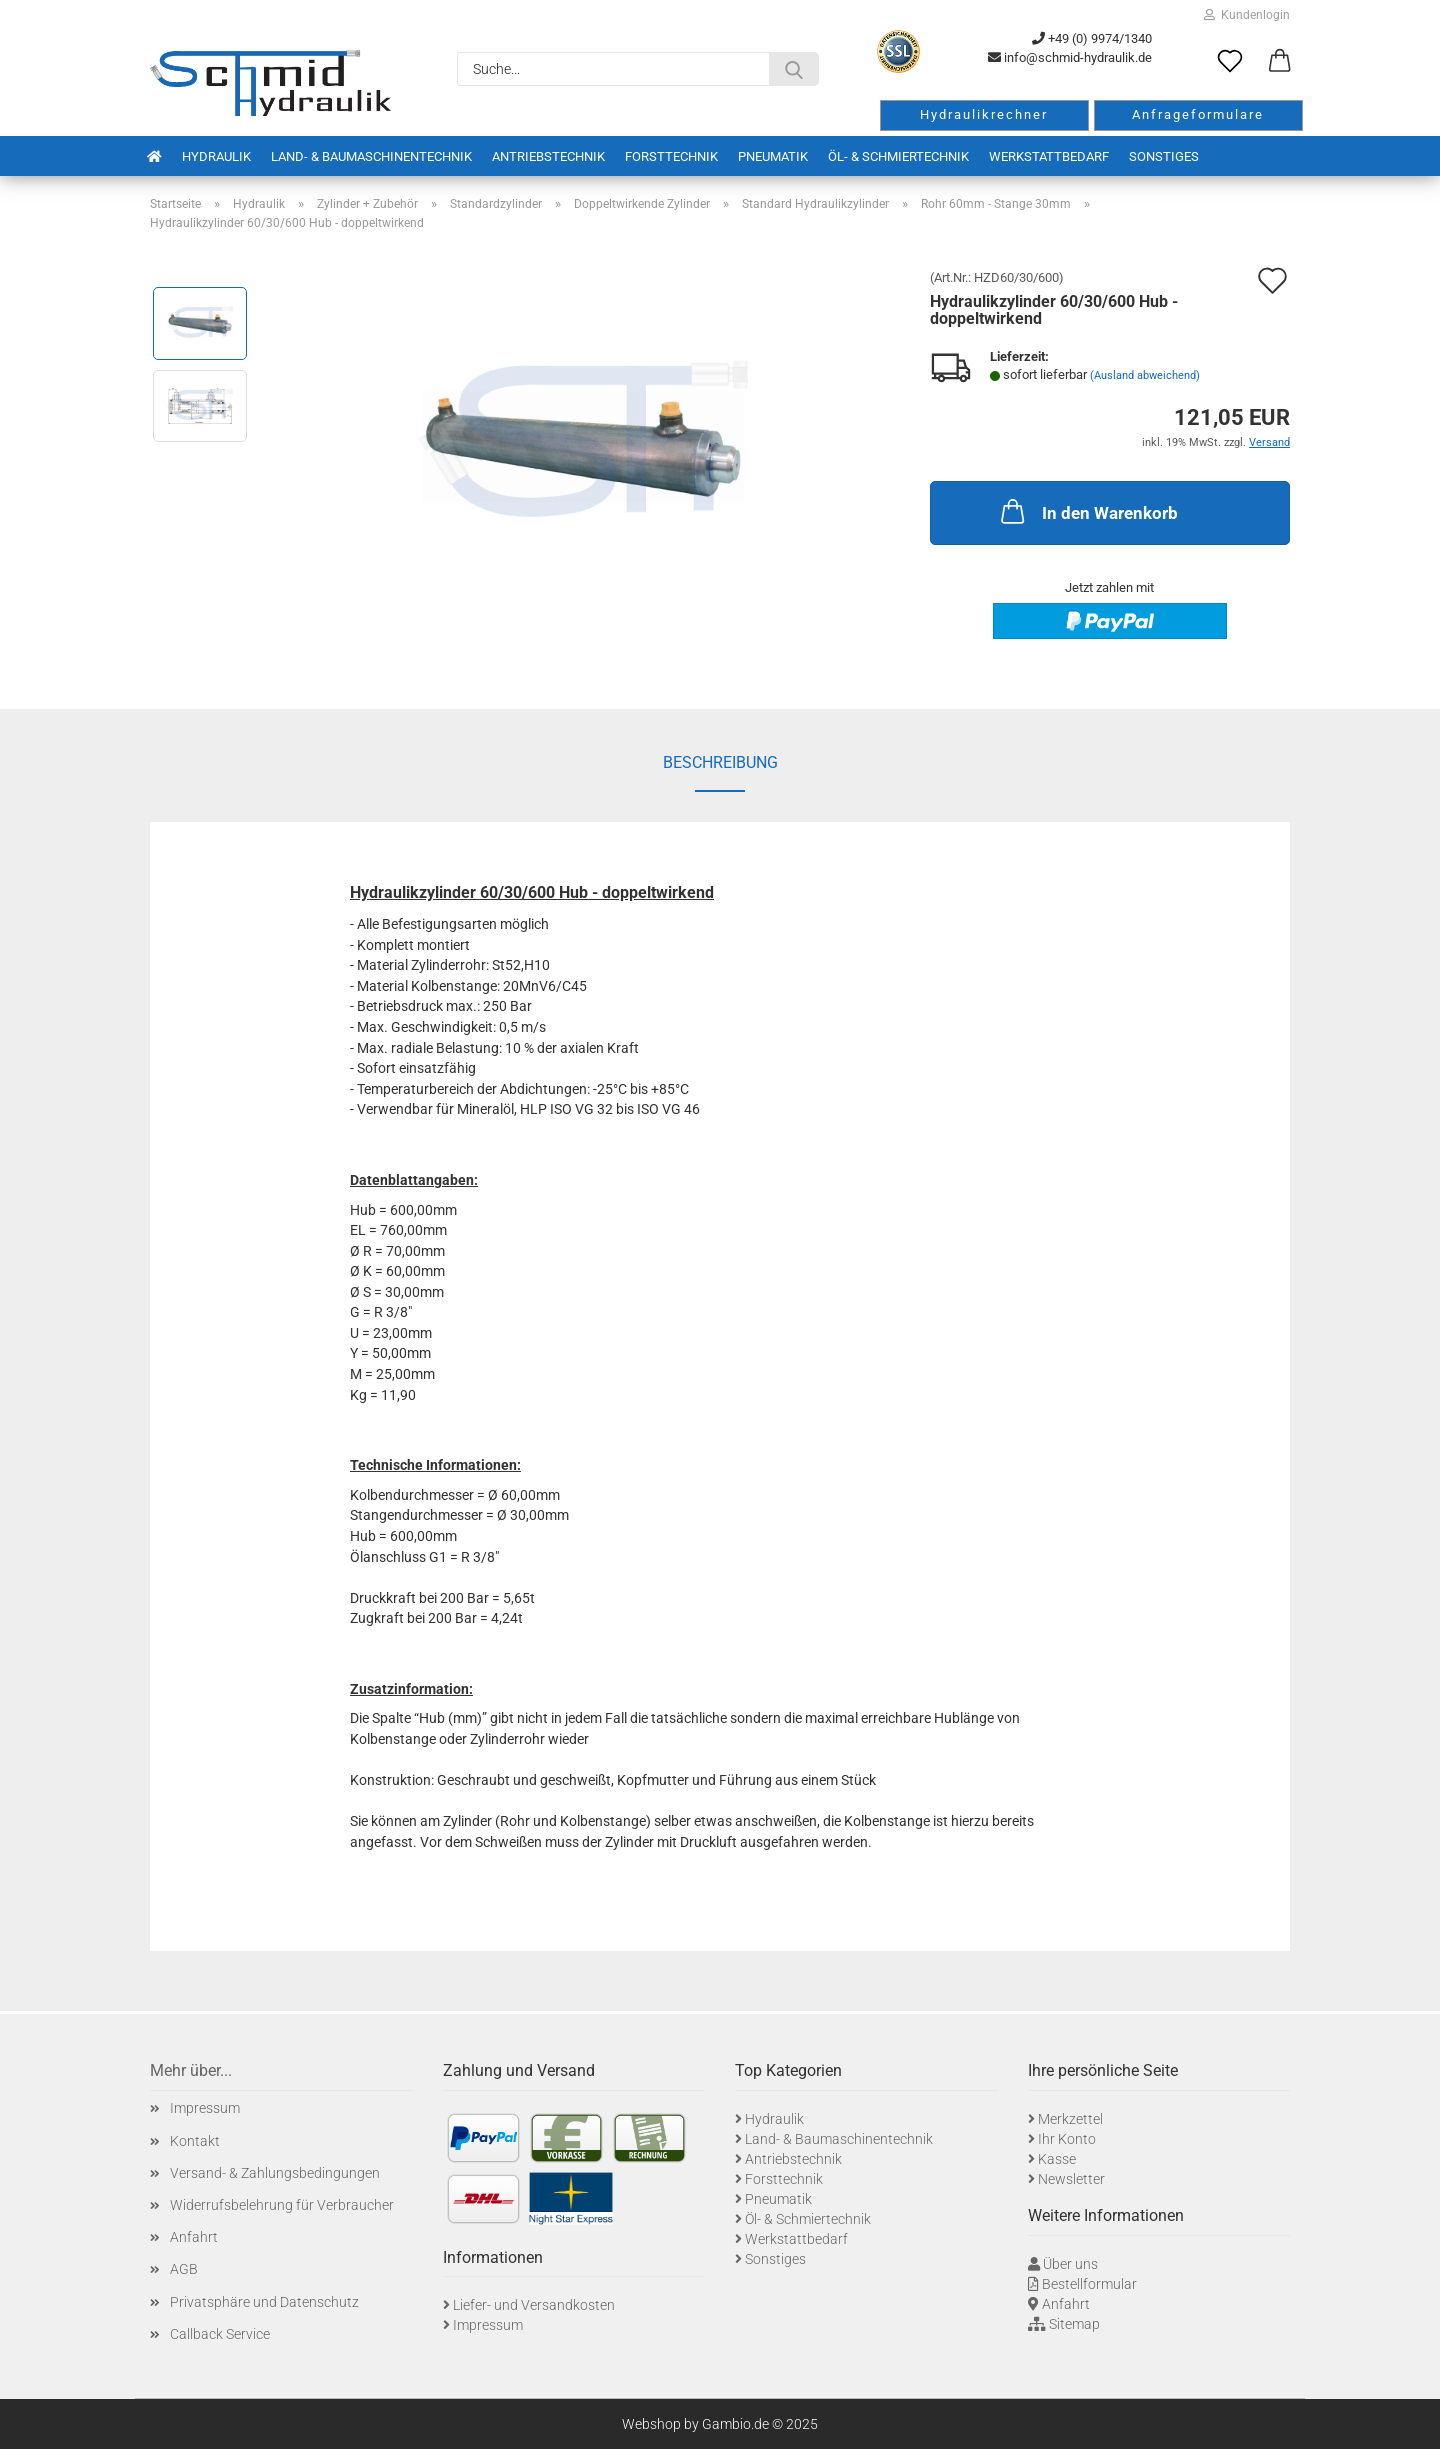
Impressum (205, 2108)
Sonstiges (1164, 156)
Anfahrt (194, 2237)
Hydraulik (216, 156)
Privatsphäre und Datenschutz (264, 2302)
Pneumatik (773, 156)
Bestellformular (1089, 2284)
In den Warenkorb (1087, 511)
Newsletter (1071, 2179)
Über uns (1070, 2264)
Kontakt (195, 2141)
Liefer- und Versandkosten (534, 2305)
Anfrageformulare (1198, 114)
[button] (1280, 62)
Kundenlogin (1247, 15)
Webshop (651, 2424)
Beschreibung (720, 762)
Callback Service (220, 2334)
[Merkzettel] (1230, 62)
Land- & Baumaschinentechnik (371, 156)
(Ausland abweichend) (1145, 375)
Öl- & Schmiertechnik (898, 156)
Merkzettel (1070, 2119)
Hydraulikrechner (984, 114)
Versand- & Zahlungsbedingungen (275, 2173)
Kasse (1057, 2159)
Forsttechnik (671, 156)
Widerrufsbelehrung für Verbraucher (282, 2205)
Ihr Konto (1067, 2139)
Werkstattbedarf (1049, 156)
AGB (184, 2269)
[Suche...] (794, 69)
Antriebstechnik (548, 156)
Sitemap (1074, 2324)
